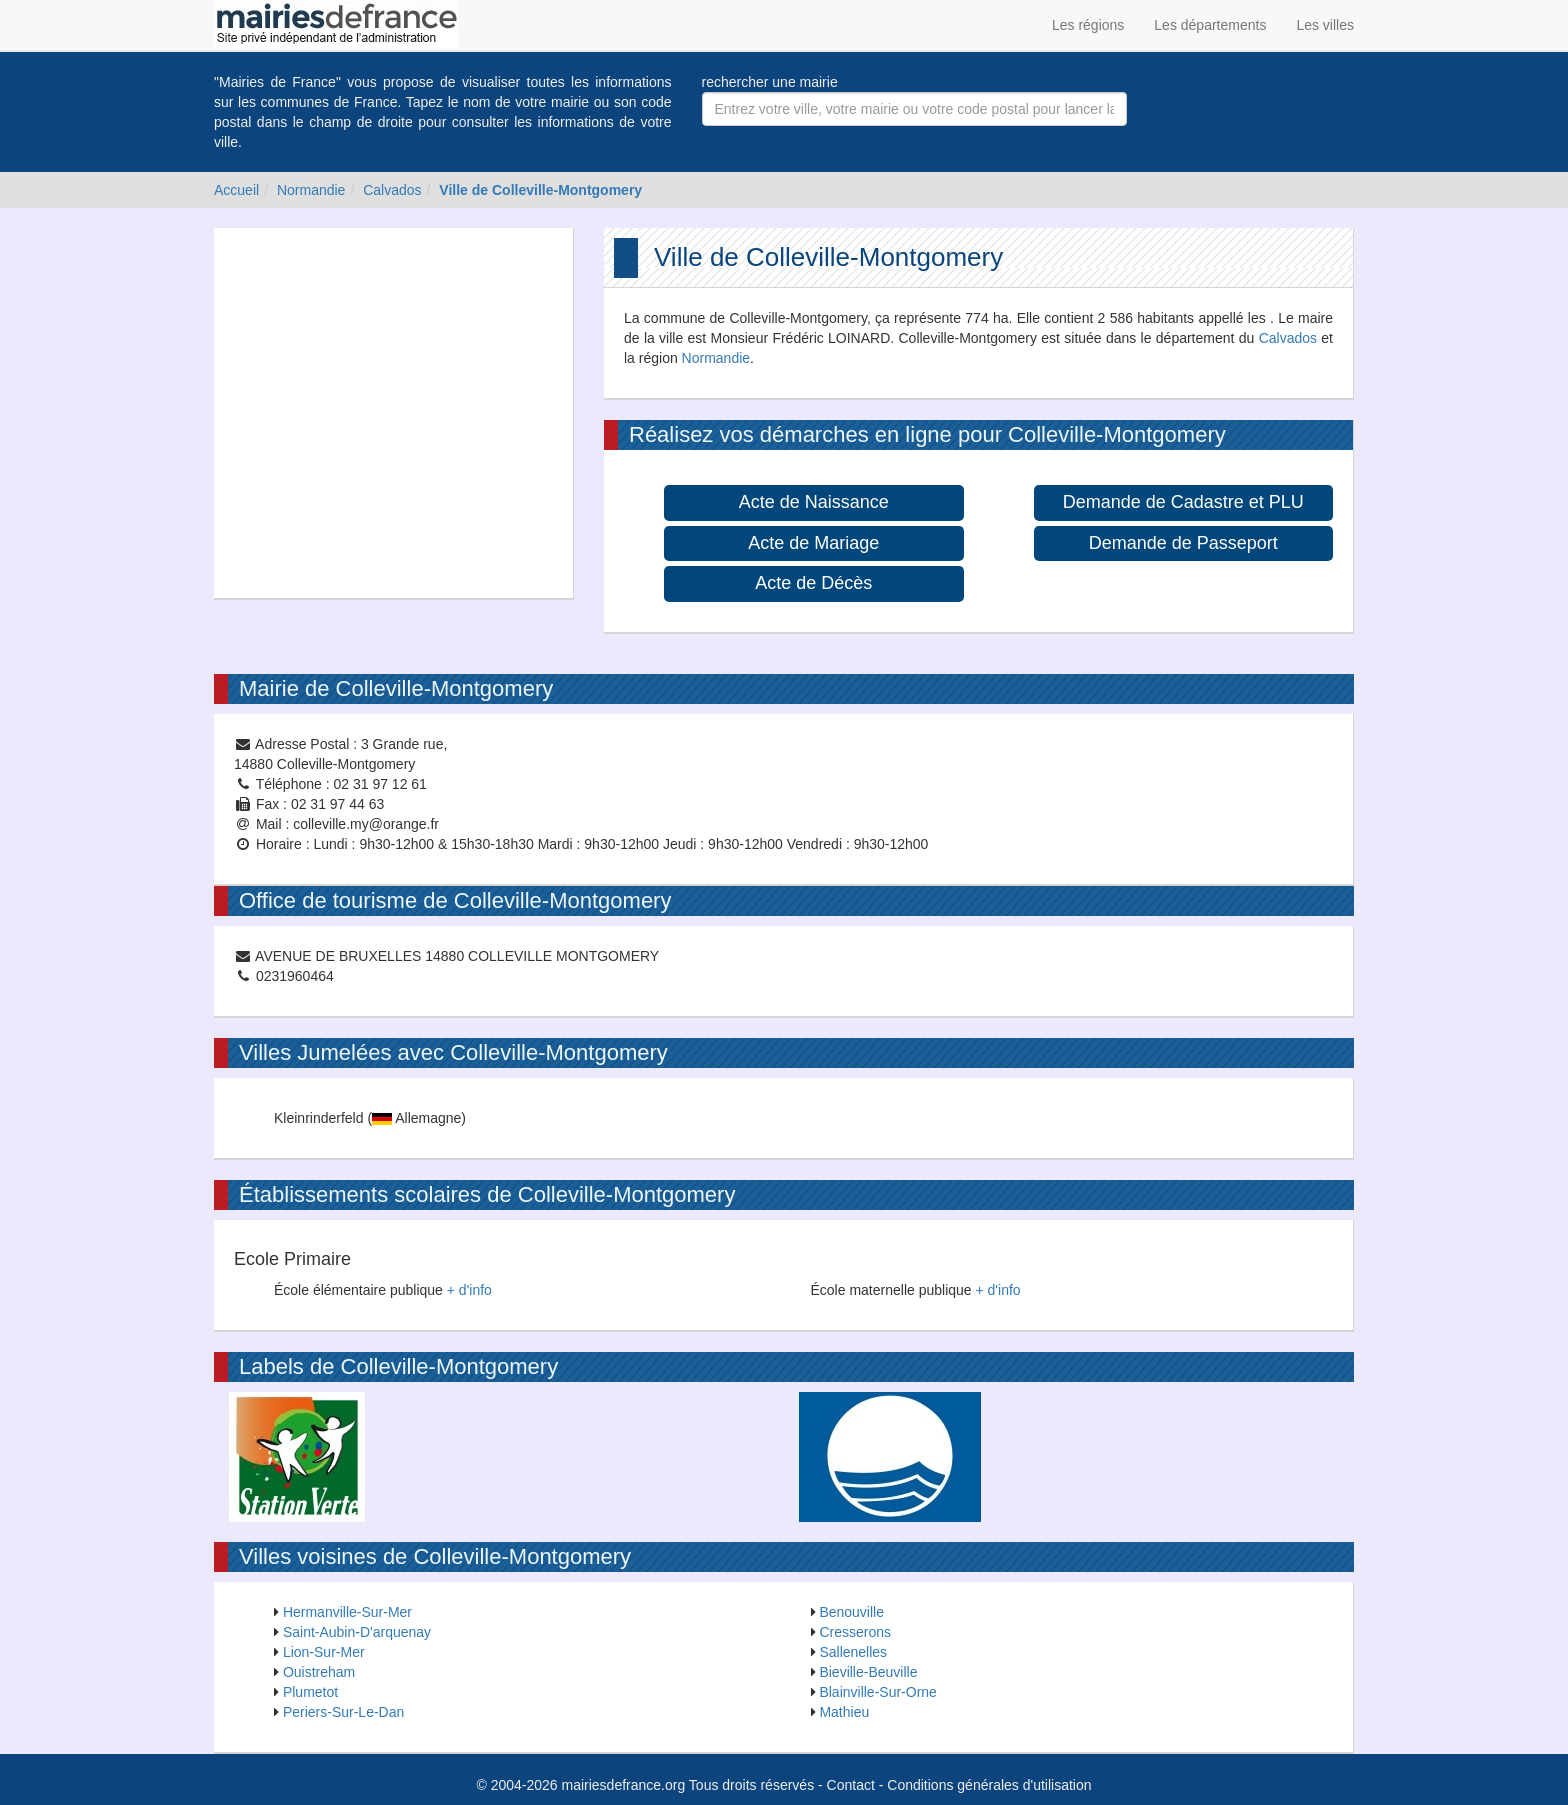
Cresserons (855, 1632)
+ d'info (469, 1290)
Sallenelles (853, 1652)
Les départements (1210, 25)
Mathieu (844, 1712)
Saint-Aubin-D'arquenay (357, 1632)
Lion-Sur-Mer (324, 1652)
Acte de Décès (813, 583)
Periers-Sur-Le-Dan (343, 1712)
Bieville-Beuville (868, 1672)
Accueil (236, 190)
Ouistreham (319, 1672)
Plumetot (310, 1692)
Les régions (1088, 25)
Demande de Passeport (1183, 543)
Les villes (1325, 25)
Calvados (392, 190)
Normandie (311, 190)
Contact (851, 1785)
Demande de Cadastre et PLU (1183, 502)
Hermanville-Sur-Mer (347, 1612)
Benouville (851, 1612)
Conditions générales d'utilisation (989, 1785)
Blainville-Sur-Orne (877, 1692)
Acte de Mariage (813, 543)
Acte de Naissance (814, 502)
